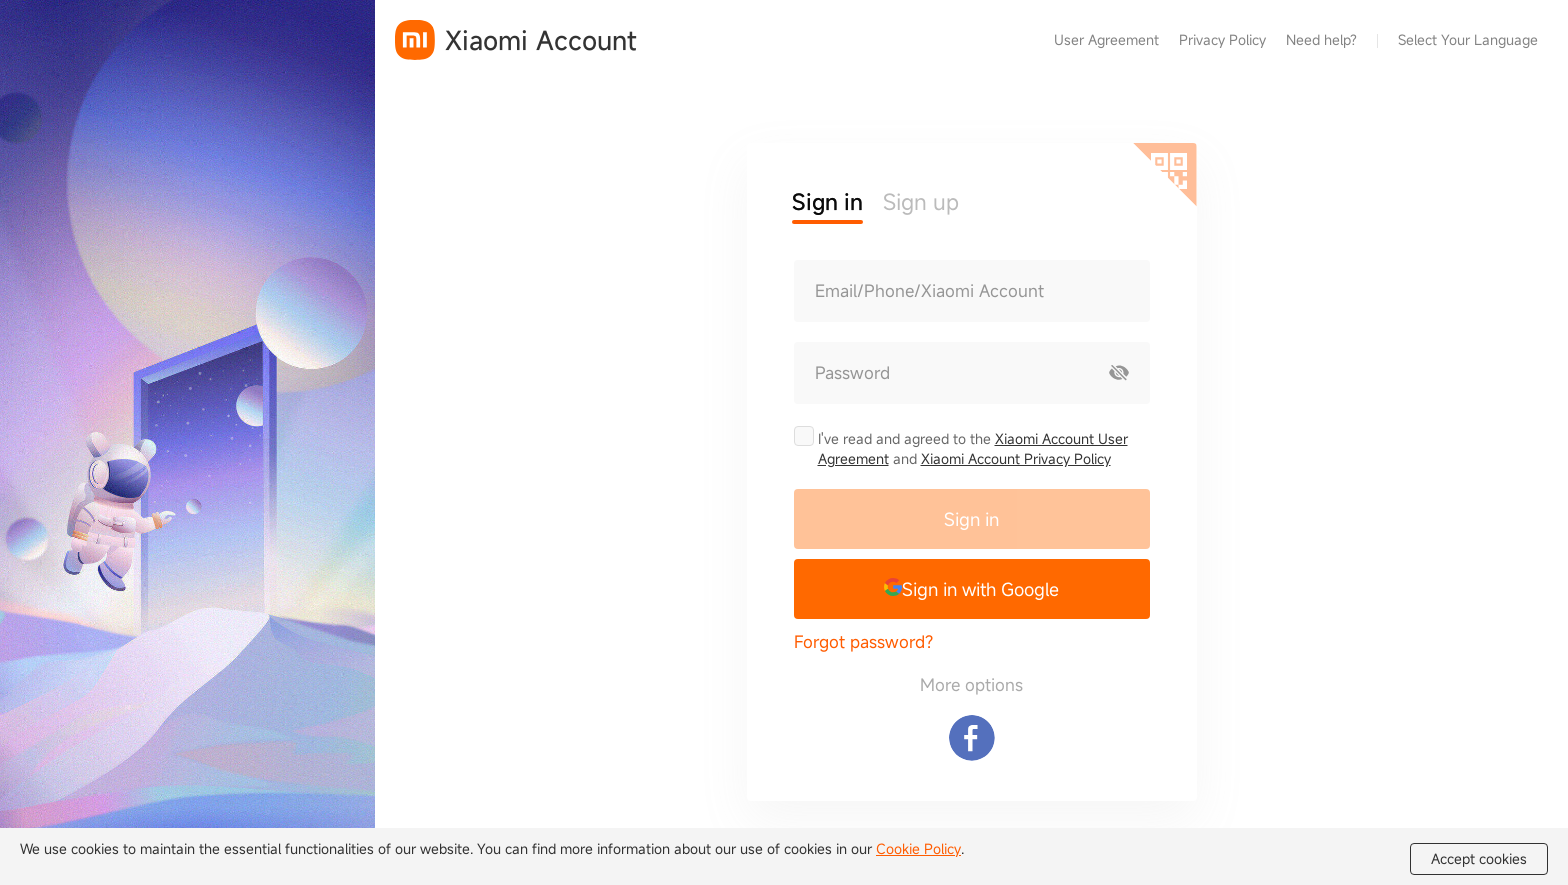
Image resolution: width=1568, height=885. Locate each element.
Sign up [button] (921, 201)
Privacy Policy (1222, 39)
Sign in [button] (827, 201)
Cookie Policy (918, 848)
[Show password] (1119, 373)
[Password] (942, 373)
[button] (972, 589)
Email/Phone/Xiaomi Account (929, 291)
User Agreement (1106, 39)
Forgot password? (863, 641)
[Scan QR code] (1165, 175)
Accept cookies (1479, 859)
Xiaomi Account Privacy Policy (1016, 458)
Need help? (1321, 39)
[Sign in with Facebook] (972, 738)
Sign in (971, 519)
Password (852, 373)
